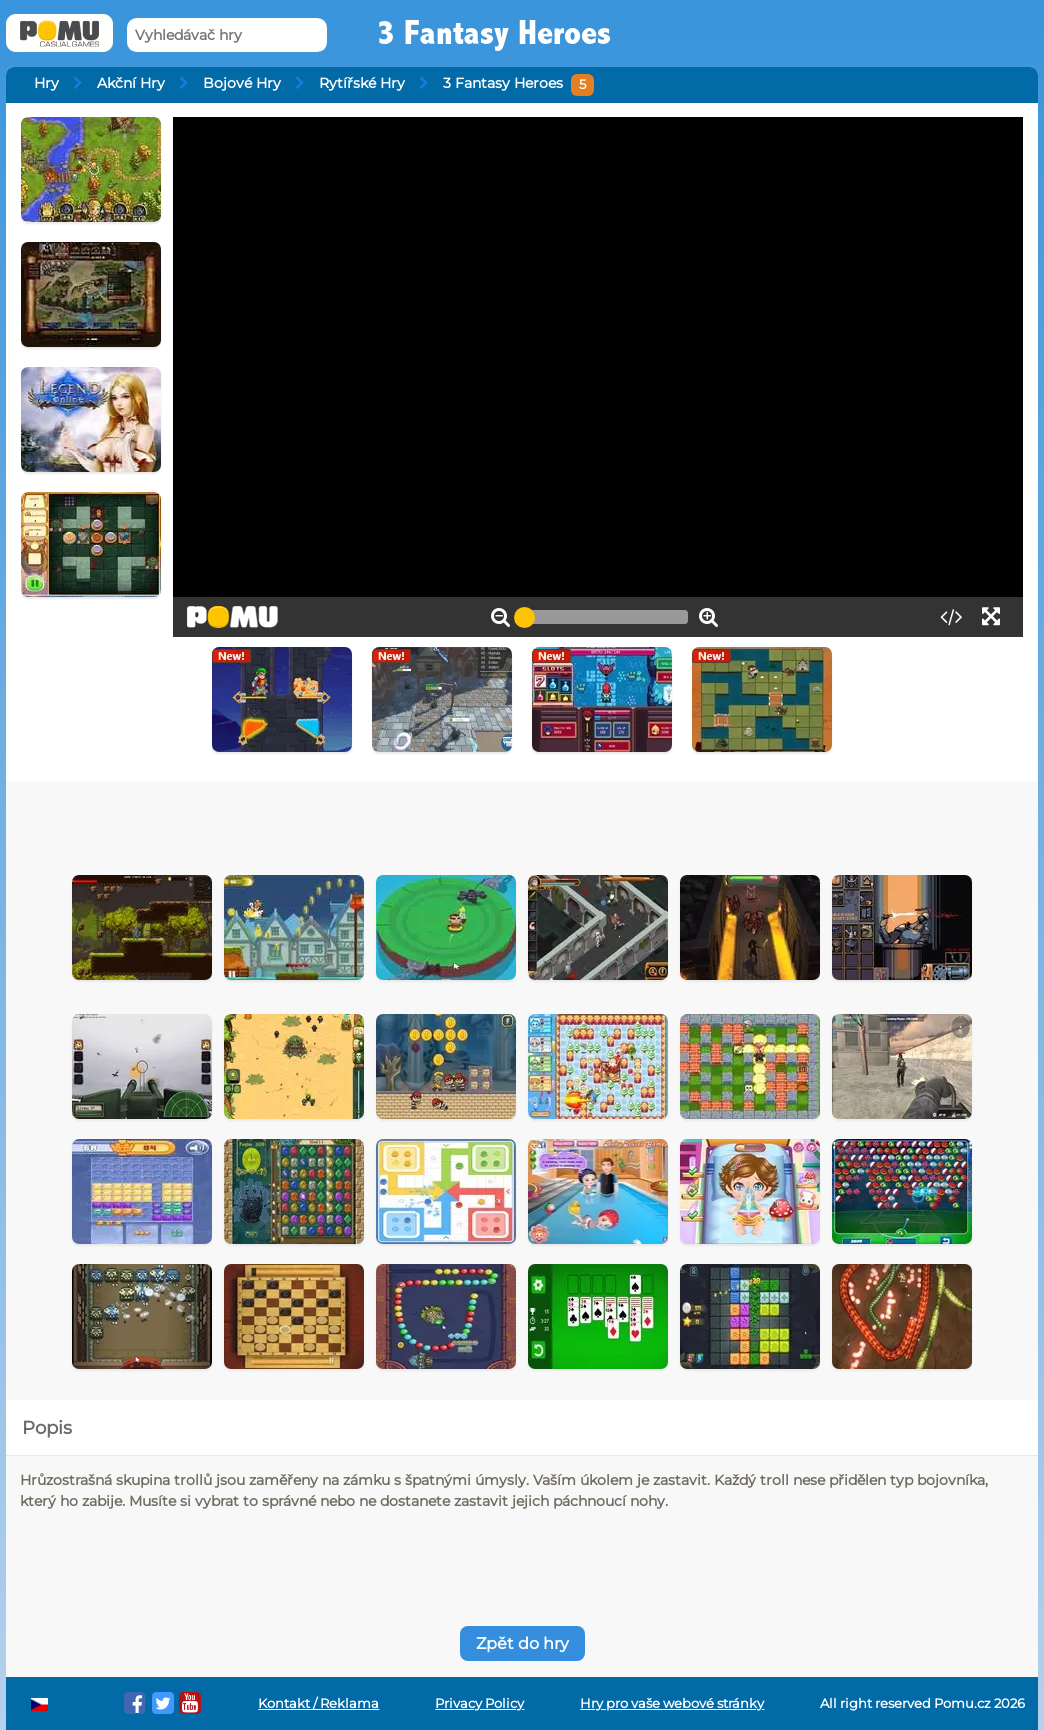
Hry (46, 83)
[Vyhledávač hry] (227, 35)
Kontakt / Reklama (318, 1703)
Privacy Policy (479, 1703)
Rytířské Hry (362, 83)
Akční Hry (131, 83)
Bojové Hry (242, 83)
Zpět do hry (522, 1643)
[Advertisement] (433, 821)
